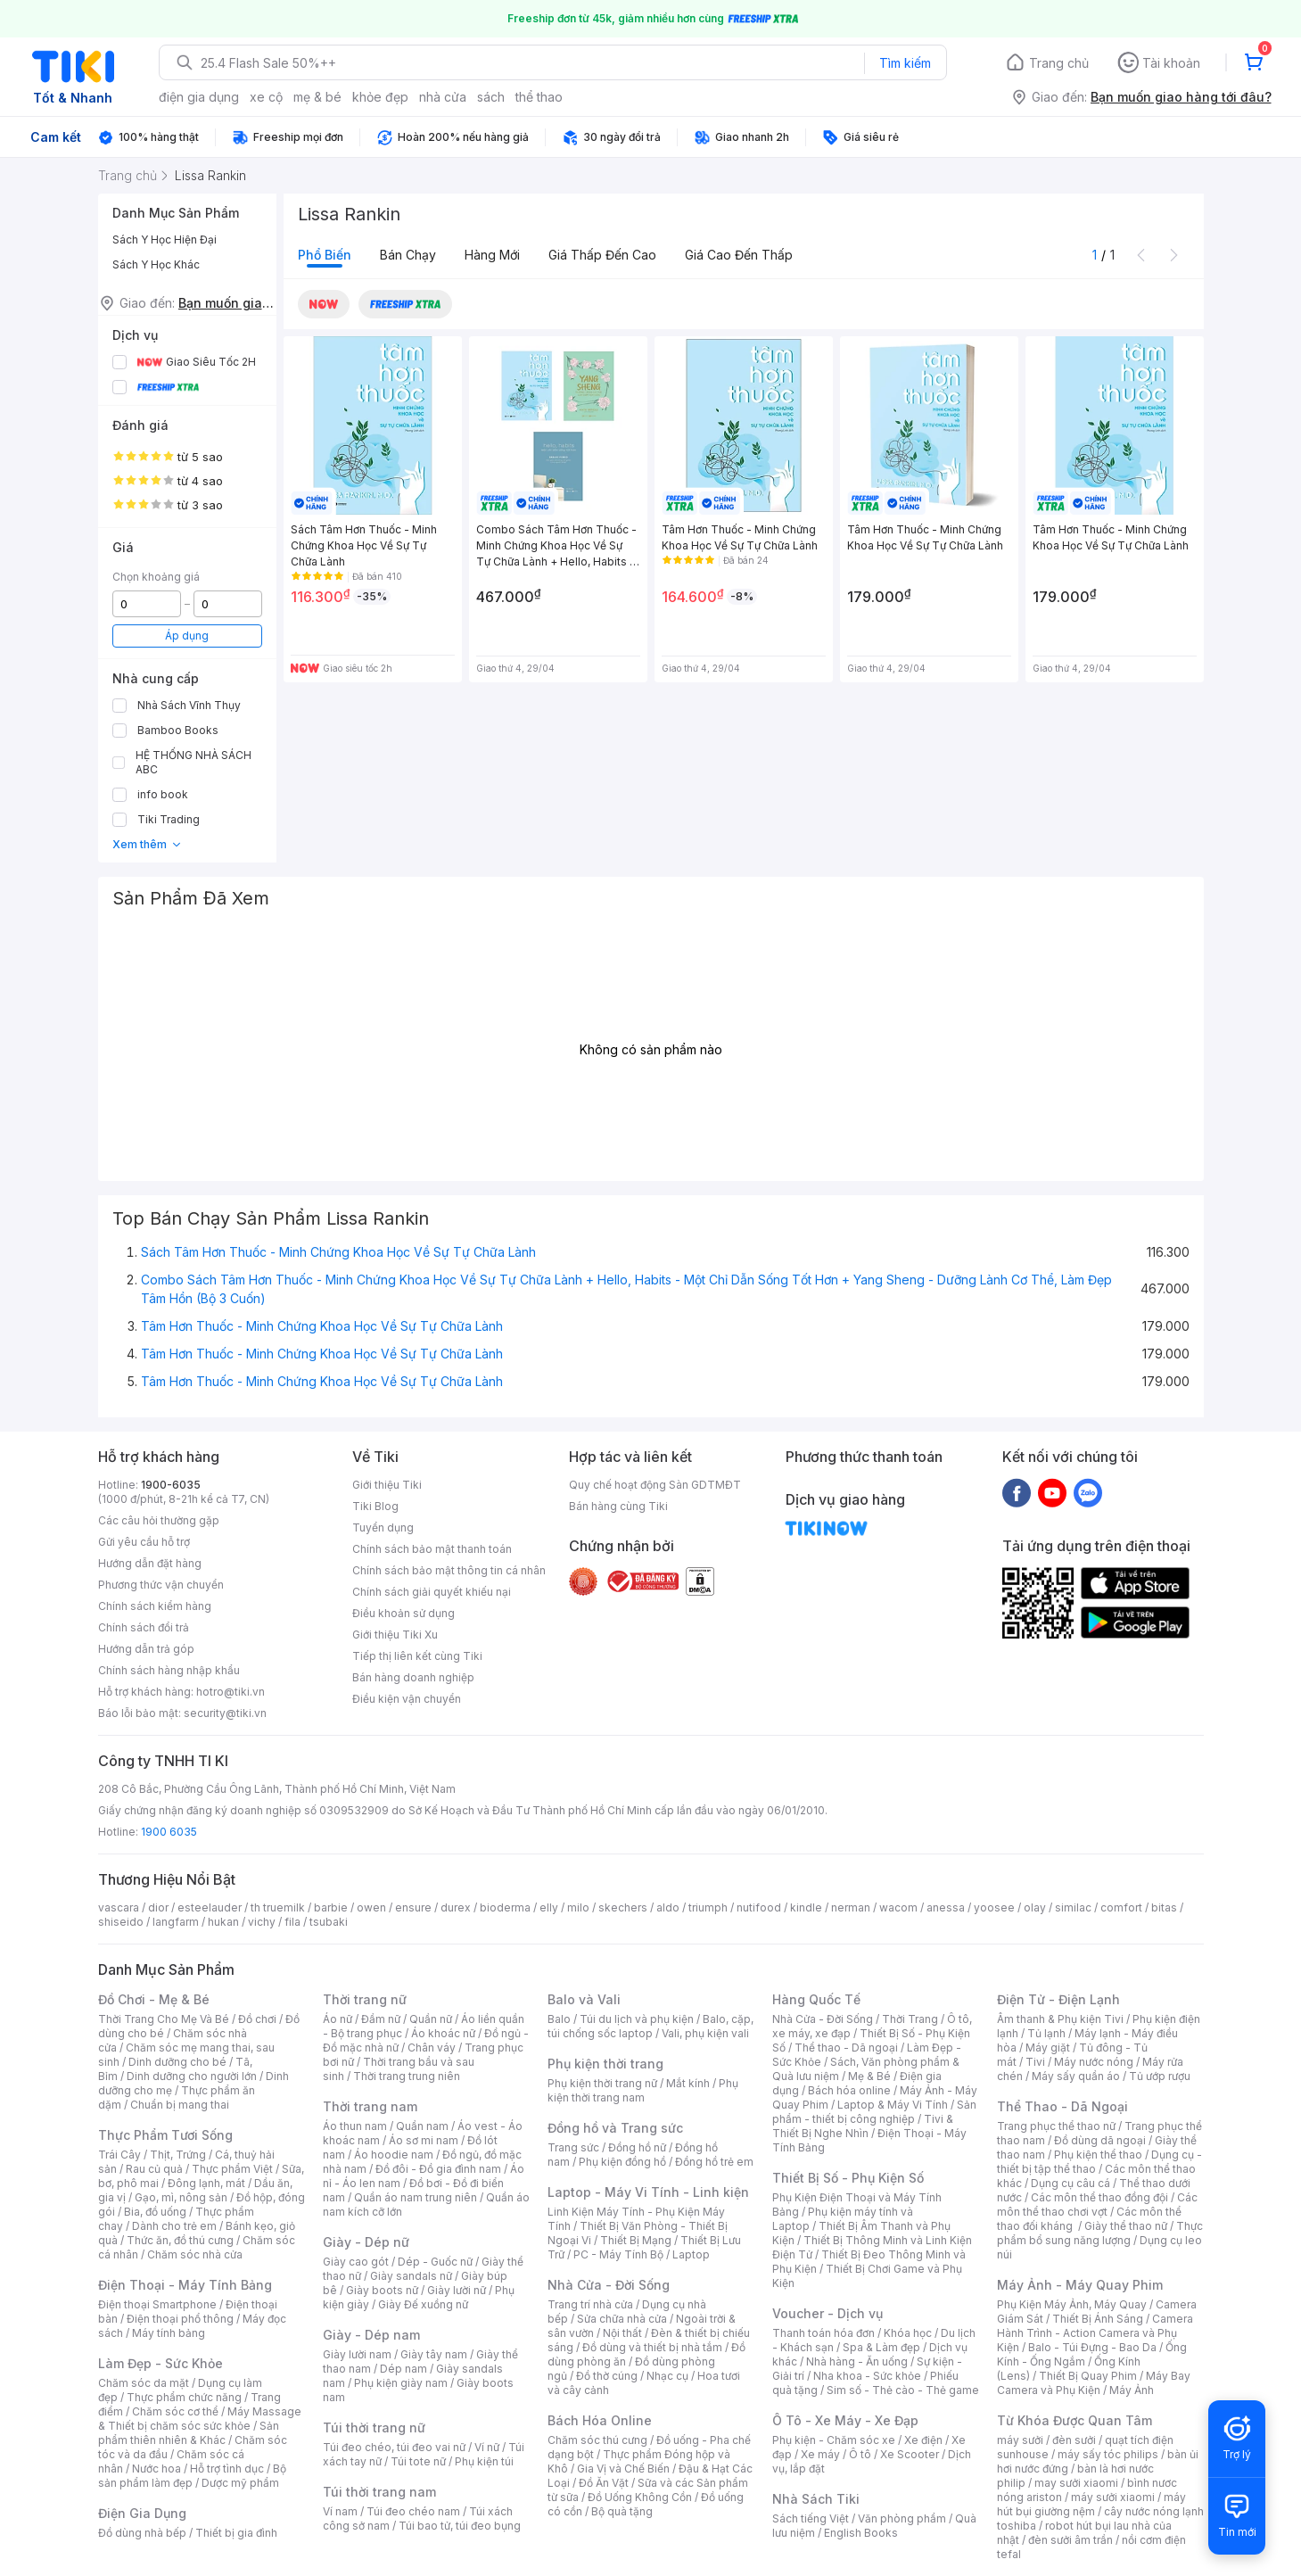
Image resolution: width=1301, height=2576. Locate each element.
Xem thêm (147, 844)
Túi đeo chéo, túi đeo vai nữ (394, 2447)
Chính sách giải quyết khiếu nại (431, 1591)
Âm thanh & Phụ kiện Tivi (1060, 2019)
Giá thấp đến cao (602, 254)
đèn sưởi (1074, 2440)
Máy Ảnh (1131, 2390)
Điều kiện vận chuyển (406, 1698)
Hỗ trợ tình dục (227, 2468)
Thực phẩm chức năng (184, 2397)
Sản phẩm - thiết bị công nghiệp (874, 2112)
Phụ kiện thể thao (1098, 2154)
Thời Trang (910, 2019)
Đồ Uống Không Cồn (640, 2497)
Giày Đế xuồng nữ (423, 2304)
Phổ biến (324, 254)
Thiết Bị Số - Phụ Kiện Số (848, 2177)
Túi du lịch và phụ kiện (637, 2019)
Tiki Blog (375, 1506)
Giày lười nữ (456, 2290)
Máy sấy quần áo (1076, 2076)
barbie (331, 1907)
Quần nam (422, 2126)
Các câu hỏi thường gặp (158, 1520)
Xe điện (923, 2440)
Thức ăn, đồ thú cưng (180, 2240)
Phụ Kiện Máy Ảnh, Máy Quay (1072, 2304)
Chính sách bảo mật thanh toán (432, 1549)
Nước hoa (156, 2468)
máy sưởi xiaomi (1113, 2497)
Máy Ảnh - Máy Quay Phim (1080, 2284)
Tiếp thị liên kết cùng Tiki (417, 1656)
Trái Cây (119, 2154)
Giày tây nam (433, 2354)
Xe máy (820, 2454)
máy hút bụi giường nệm (1091, 2504)
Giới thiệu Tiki (387, 1484)
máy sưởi (1020, 2440)
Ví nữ (486, 2447)
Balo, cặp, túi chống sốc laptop (650, 2026)
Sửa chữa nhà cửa (622, 2318)
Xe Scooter (909, 2454)
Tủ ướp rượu (1159, 2076)
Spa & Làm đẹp (881, 2347)
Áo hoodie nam (393, 2154)
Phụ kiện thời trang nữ (602, 2083)
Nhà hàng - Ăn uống (857, 2361)
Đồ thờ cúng (607, 2375)
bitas (1164, 1907)
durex (456, 1907)
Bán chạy (408, 254)
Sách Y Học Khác (156, 264)
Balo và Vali (584, 1999)
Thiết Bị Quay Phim (1088, 2375)
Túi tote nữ (418, 2461)
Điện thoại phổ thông (180, 2318)
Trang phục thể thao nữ (1056, 2126)
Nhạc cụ (667, 2375)
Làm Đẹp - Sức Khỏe (160, 2363)
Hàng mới (492, 254)
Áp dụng (187, 635)
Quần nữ (430, 2019)
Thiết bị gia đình (236, 2532)
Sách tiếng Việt (810, 2518)
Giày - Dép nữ (366, 2242)
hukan (223, 1921)
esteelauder (209, 1907)
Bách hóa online (849, 2090)
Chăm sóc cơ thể (175, 2411)
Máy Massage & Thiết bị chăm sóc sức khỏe (199, 2418)
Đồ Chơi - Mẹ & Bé (154, 1999)
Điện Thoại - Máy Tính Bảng (185, 2284)
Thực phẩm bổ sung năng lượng (1100, 2233)
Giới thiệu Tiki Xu (395, 1634)
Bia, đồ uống (155, 2211)
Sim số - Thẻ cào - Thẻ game (903, 2390)
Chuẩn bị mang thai (179, 2104)
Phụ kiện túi (484, 2461)
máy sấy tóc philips (1108, 2454)
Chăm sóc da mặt (143, 2383)
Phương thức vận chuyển (161, 1584)
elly (548, 1907)
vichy (262, 1921)
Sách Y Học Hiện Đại (164, 239)
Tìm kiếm (905, 62)
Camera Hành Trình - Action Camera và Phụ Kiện (1095, 2333)
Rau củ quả (154, 2169)
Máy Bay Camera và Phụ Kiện (1093, 2383)
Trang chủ (1059, 62)
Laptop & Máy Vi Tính (892, 2104)
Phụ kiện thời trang (605, 2063)
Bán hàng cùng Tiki (618, 1506)
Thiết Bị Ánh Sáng (1097, 2318)
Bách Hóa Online (600, 2420)
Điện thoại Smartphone (157, 2304)
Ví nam (340, 2511)
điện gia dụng (199, 96)
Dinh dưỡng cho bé (177, 2061)
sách (491, 96)
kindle (806, 1907)
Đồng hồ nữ (637, 2147)
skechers (622, 1907)
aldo (667, 1907)
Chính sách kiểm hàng (154, 1606)
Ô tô (860, 2454)
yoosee (994, 1907)
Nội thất (622, 2333)
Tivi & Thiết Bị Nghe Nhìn (862, 2126)
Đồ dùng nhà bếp (142, 2532)
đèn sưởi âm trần (1070, 2540)
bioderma (505, 1907)
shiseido (121, 1921)
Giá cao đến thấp (739, 254)
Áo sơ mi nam (423, 2140)
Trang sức (573, 2147)
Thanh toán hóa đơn (823, 2333)
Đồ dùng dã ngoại (1100, 2140)
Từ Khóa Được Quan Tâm (1074, 2420)
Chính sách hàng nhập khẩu (169, 1670)
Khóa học (908, 2333)
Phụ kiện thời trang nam (643, 2090)
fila (292, 1921)
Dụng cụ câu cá (1070, 2183)
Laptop (691, 2254)
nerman (850, 1907)
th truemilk (278, 1907)
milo (578, 1907)
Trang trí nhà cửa (590, 2304)
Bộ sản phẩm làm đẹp (192, 2475)
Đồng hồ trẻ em (714, 2161)
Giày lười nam (357, 2354)
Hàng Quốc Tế (816, 1999)
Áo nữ (337, 2019)
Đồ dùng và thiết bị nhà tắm (652, 2347)
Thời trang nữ (365, 1999)
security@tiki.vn (225, 1713)
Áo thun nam (355, 2126)
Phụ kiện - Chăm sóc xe (833, 2440)
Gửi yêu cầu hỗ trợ (144, 1541)
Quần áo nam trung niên (415, 2197)
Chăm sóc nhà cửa (195, 2254)
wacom (898, 1907)
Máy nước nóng (1093, 2061)
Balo (559, 2019)
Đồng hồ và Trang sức (615, 2127)
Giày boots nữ (382, 2290)
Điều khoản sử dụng (403, 1613)
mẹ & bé (317, 96)
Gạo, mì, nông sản (181, 2197)
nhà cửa (442, 96)
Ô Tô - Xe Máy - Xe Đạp (845, 2420)
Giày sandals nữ (411, 2276)
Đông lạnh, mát (206, 2183)
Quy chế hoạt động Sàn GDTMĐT (655, 1484)
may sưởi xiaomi (1076, 2482)
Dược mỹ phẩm (240, 2482)
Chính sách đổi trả (143, 1627)
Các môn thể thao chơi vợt (1097, 2204)
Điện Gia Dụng (142, 2513)
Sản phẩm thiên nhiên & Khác (188, 2433)
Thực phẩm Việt (232, 2169)
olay (1035, 1907)
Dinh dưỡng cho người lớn (192, 2076)
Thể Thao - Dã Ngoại (1062, 2106)
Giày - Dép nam (371, 2334)
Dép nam (403, 2368)
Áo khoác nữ (443, 2033)
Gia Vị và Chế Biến (623, 2468)
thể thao (539, 96)
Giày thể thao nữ (1125, 2226)
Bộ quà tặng (622, 2511)
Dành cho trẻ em (174, 2226)
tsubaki (328, 1921)
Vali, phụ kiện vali (705, 2033)
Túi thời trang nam (379, 2491)
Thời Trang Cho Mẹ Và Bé (163, 2019)
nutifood (759, 1907)
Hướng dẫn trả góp (146, 1648)
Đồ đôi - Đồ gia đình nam (438, 2169)
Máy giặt (1047, 2047)
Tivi (1035, 2061)
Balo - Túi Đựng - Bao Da (1092, 2347)
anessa (945, 1907)
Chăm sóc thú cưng (597, 2440)
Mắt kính (688, 2083)
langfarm (175, 1921)
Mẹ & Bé (869, 2076)
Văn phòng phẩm (902, 2518)
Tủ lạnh (1046, 2033)
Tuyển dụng (383, 1527)
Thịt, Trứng (178, 2154)
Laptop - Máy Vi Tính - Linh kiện (648, 2192)
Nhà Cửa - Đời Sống (609, 2284)
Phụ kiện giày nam (401, 2383)
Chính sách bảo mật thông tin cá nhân (449, 1570)
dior (158, 1907)
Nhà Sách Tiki (816, 2498)
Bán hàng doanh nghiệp (413, 1677)
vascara (118, 1907)
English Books (861, 2532)
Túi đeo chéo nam (413, 2511)
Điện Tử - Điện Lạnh (1058, 1999)
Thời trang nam (370, 2106)
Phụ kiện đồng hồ (622, 2161)
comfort (1121, 1907)
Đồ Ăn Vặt (604, 2482)
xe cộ (266, 96)
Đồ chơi (257, 2019)
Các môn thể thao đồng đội (1099, 2197)
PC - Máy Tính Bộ (618, 2254)
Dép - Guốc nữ (435, 2261)
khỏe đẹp (380, 96)
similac (1073, 1907)
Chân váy (432, 2047)
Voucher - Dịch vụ (827, 2313)
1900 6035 (169, 1831)
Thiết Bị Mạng (635, 2240)
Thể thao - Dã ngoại (846, 2047)
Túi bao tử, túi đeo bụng (460, 2525)
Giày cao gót (356, 2261)
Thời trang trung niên (406, 2076)
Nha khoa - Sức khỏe (867, 2375)
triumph (708, 1907)
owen (371, 1907)
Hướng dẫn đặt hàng (150, 1563)
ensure (413, 1907)
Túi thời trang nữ (374, 2427)
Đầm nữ (380, 2019)
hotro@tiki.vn (230, 1691)
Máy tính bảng (168, 2333)
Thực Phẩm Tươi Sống (165, 2135)
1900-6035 (171, 1484)
